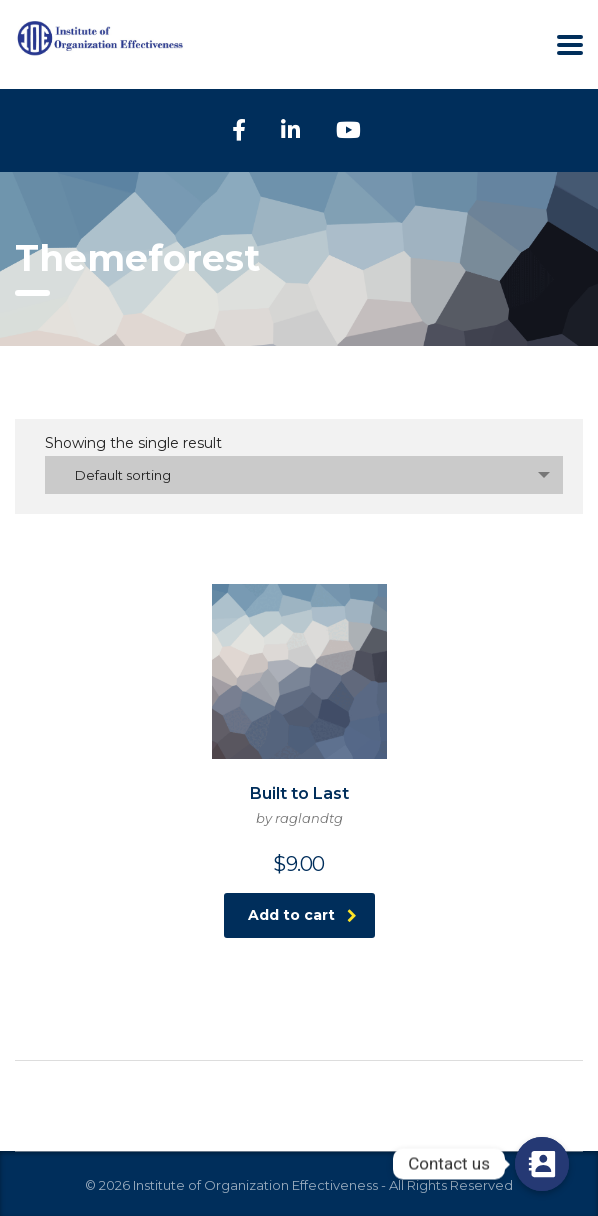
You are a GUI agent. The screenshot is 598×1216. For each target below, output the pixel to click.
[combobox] (304, 475)
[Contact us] (542, 1164)
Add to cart (302, 915)
